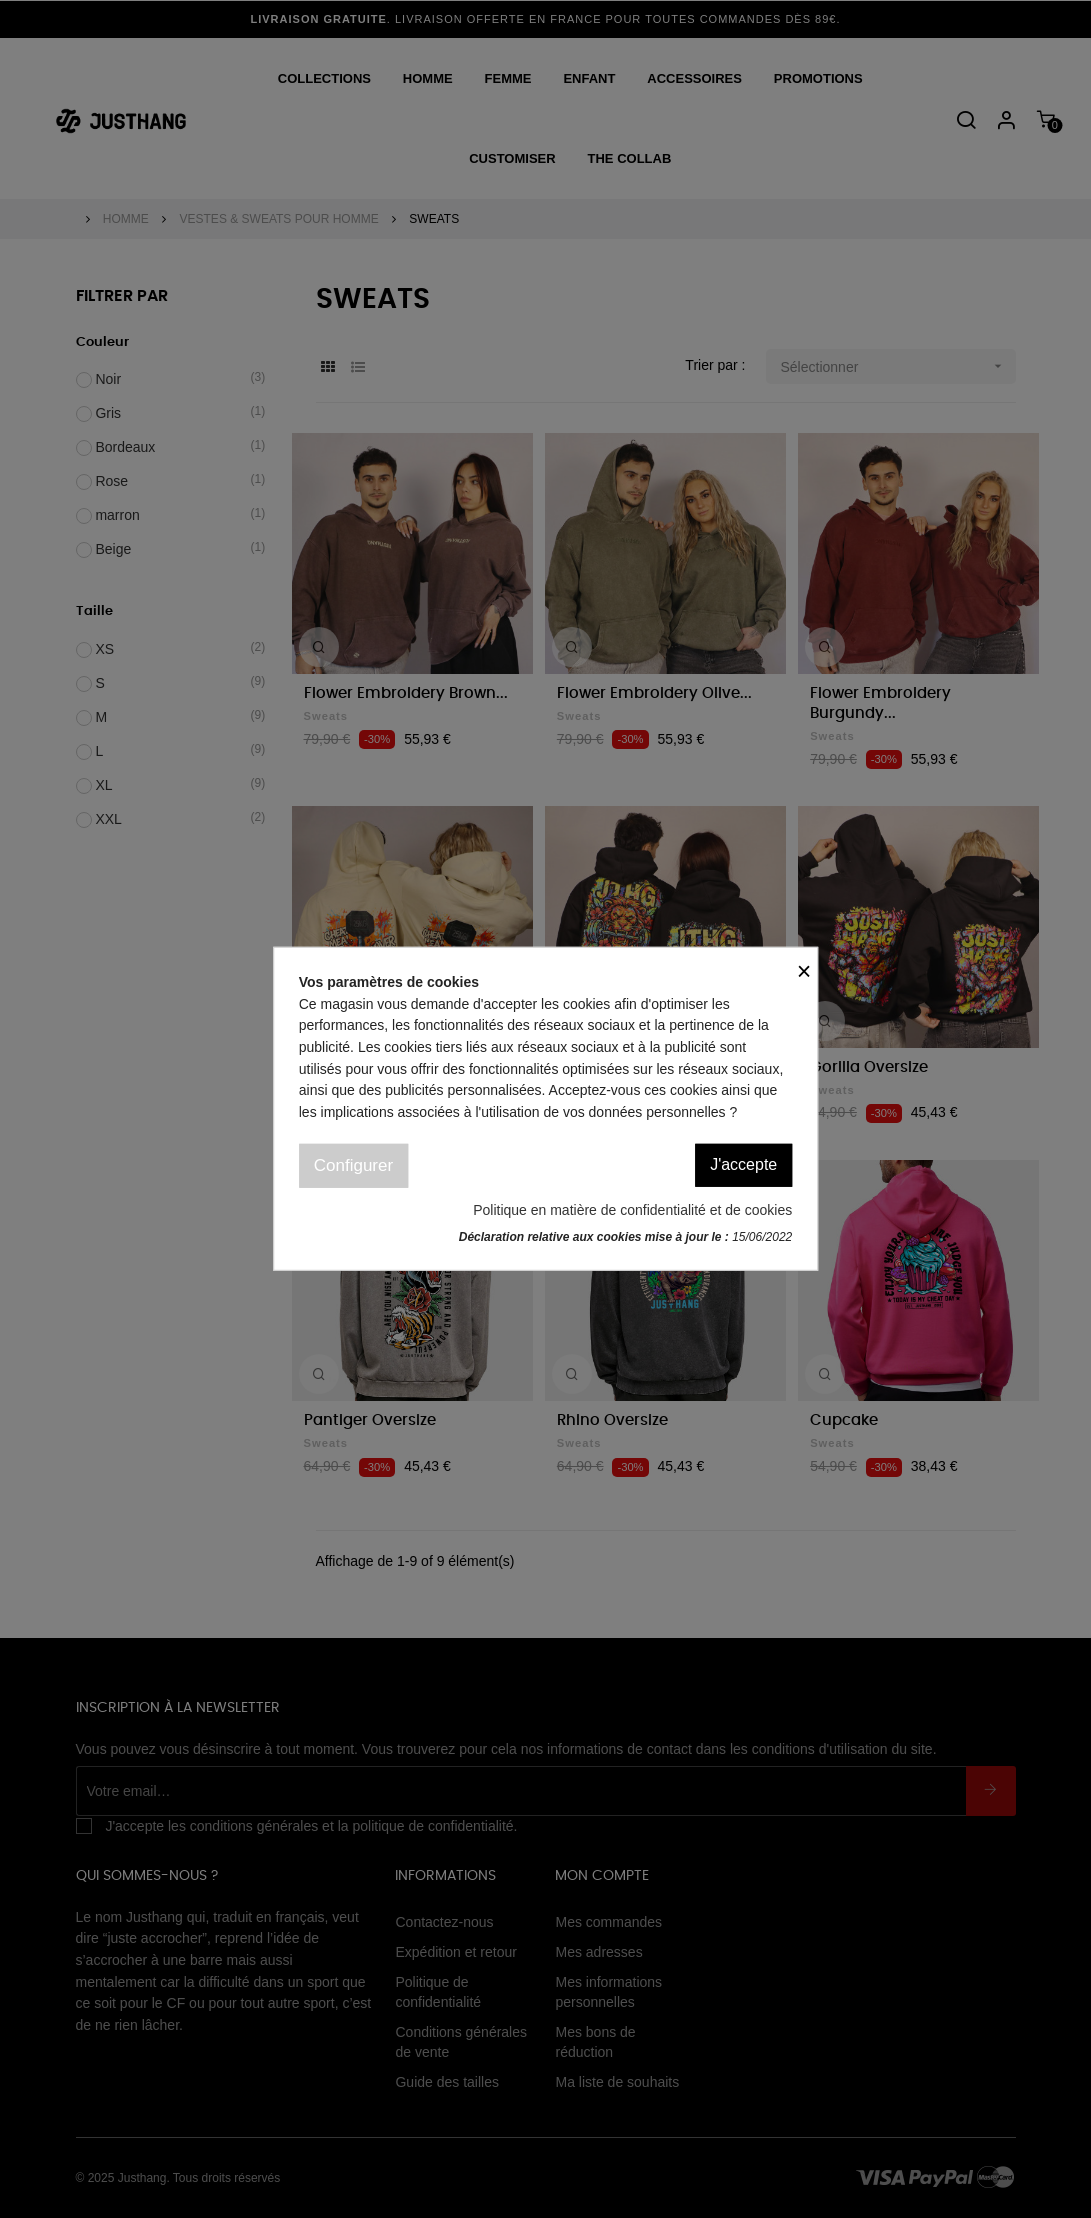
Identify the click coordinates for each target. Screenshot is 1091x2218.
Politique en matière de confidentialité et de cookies (632, 1210)
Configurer (353, 1165)
